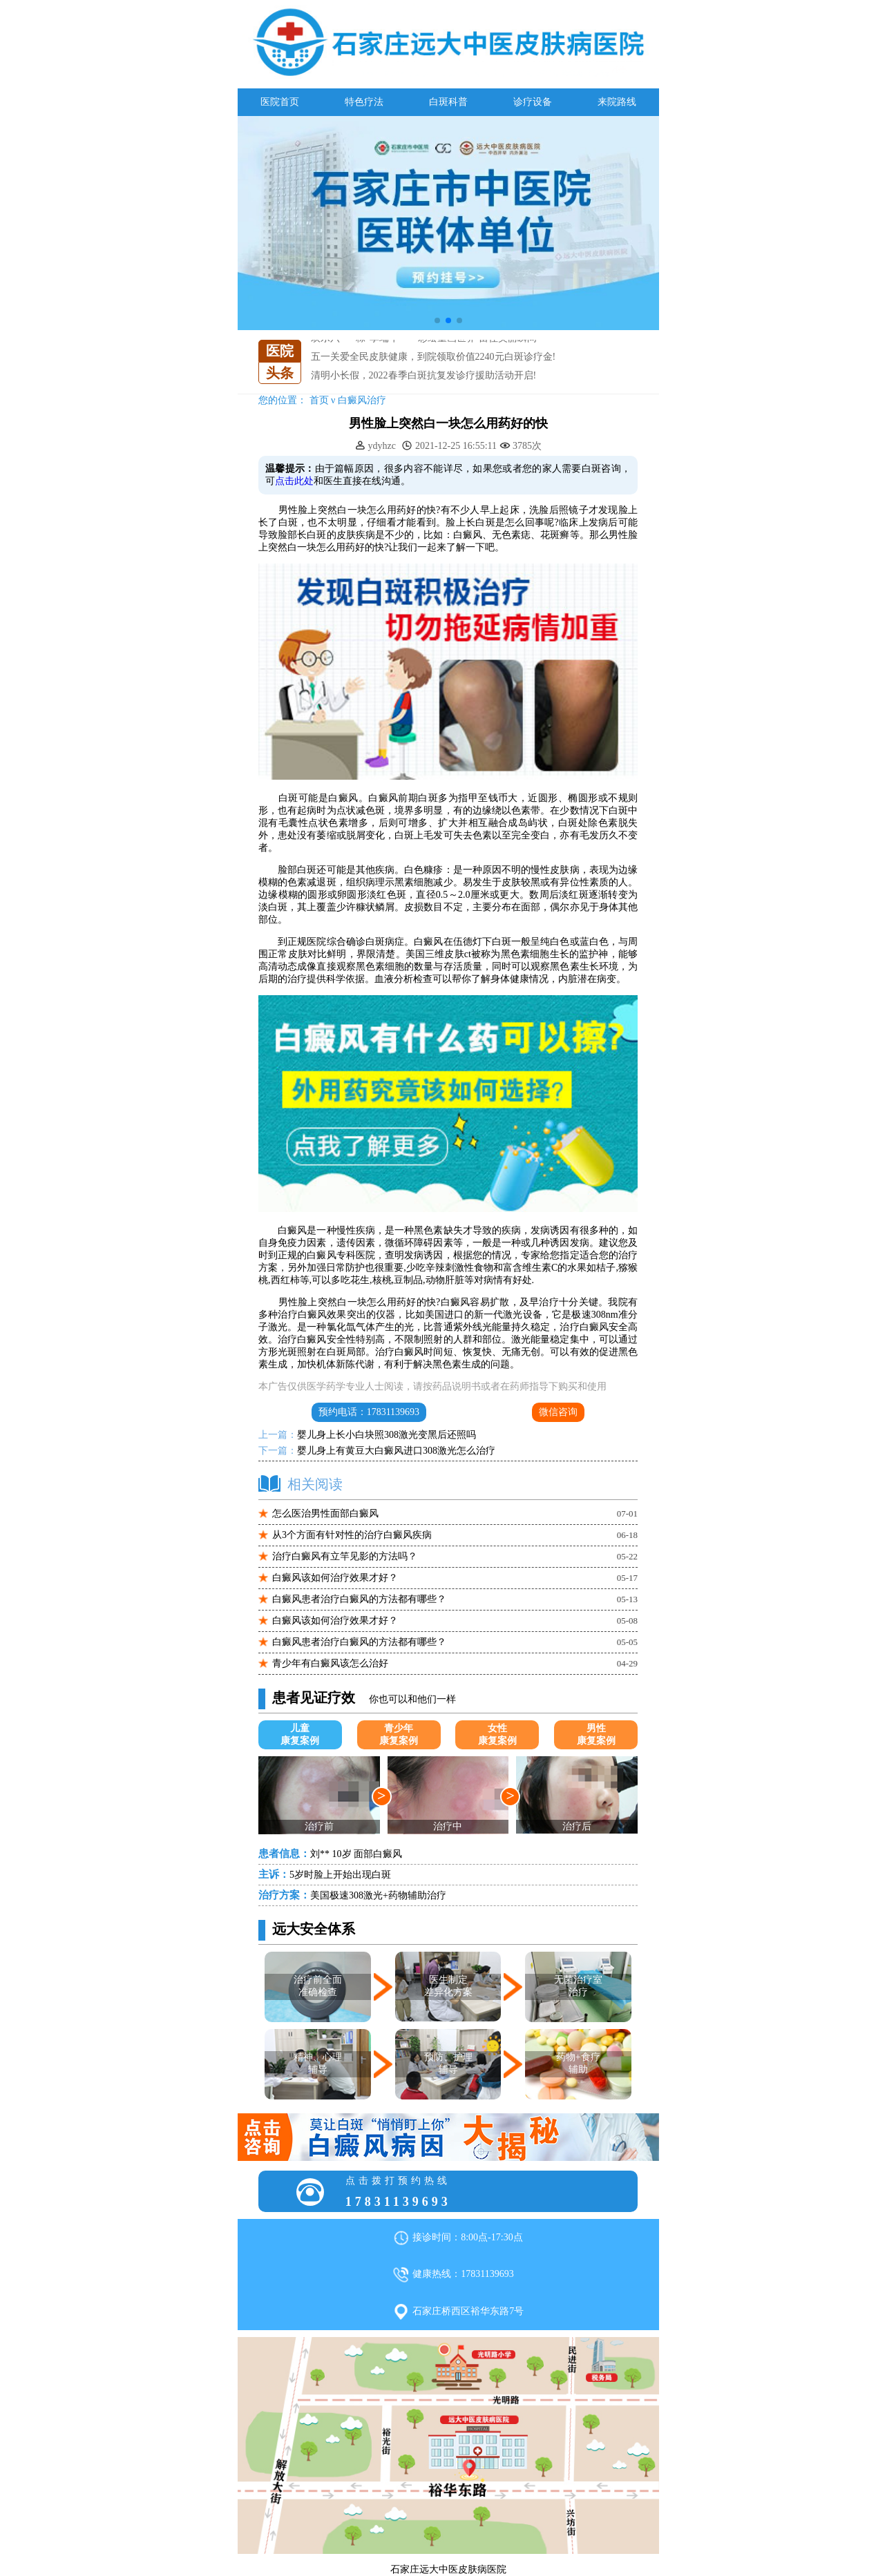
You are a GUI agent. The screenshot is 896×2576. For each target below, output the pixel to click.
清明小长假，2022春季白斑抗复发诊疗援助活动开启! (424, 375)
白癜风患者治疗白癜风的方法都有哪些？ (359, 1599)
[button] (437, 320)
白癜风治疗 (362, 400)
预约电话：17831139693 (368, 1412)
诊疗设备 (532, 102)
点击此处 (294, 481)
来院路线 (617, 102)
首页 (319, 400)
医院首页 (279, 102)
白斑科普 (448, 102)
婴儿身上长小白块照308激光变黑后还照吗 (386, 1435)
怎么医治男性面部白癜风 (325, 1513)
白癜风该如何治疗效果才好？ (335, 1578)
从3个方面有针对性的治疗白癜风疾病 (352, 1535)
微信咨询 (558, 1412)
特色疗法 (364, 102)
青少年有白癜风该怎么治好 (330, 1663)
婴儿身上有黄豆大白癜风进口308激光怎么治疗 (396, 1450)
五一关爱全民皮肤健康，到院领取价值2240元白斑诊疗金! (433, 357)
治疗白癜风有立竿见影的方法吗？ (344, 1556)
